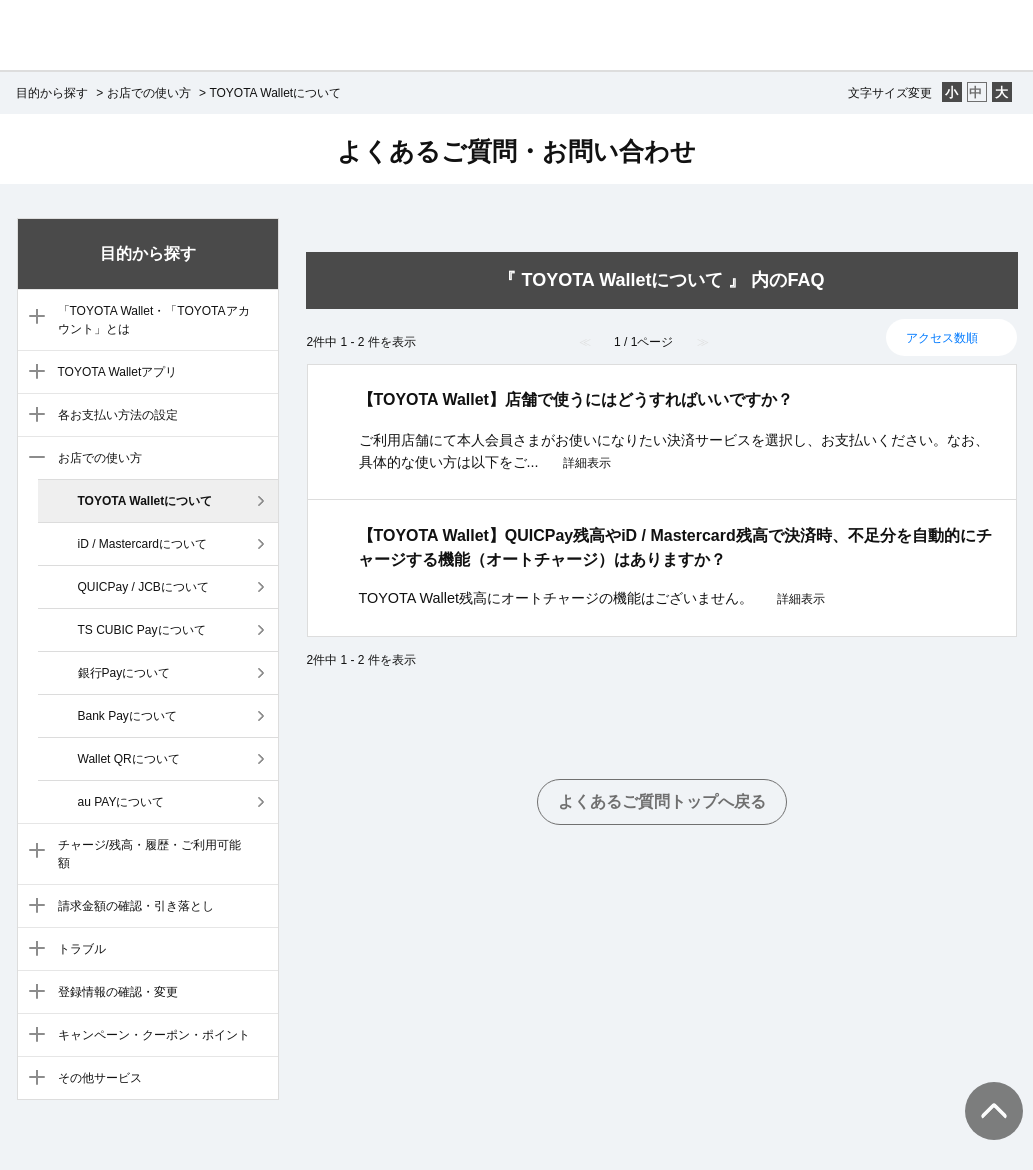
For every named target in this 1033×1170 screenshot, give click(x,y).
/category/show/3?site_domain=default (32, 318)
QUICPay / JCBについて (143, 587)
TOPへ (983, 1091)
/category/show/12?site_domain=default (32, 1079)
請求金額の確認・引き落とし (136, 906)
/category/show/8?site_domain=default (32, 907)
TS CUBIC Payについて (142, 630)
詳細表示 (587, 463)
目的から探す (52, 93)
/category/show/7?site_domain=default (32, 852)
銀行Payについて (124, 673)
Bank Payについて (127, 716)
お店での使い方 (149, 93)
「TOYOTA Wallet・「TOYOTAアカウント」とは (154, 320)
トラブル (82, 949)
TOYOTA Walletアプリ (118, 372)
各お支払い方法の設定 (118, 415)
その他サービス (100, 1078)
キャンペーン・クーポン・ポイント (154, 1035)
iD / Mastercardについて (142, 544)
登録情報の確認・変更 (118, 992)
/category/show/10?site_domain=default (32, 993)
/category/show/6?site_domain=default (32, 459)
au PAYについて (121, 802)
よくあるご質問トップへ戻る (662, 801)
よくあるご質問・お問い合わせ (516, 151)
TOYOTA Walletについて (145, 501)
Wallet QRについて (129, 759)
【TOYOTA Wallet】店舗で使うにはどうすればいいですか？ (575, 399)
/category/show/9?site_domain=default (32, 950)
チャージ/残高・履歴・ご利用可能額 (149, 854)
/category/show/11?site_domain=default (32, 1036)
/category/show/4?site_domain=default (32, 373)
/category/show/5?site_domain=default (32, 416)
